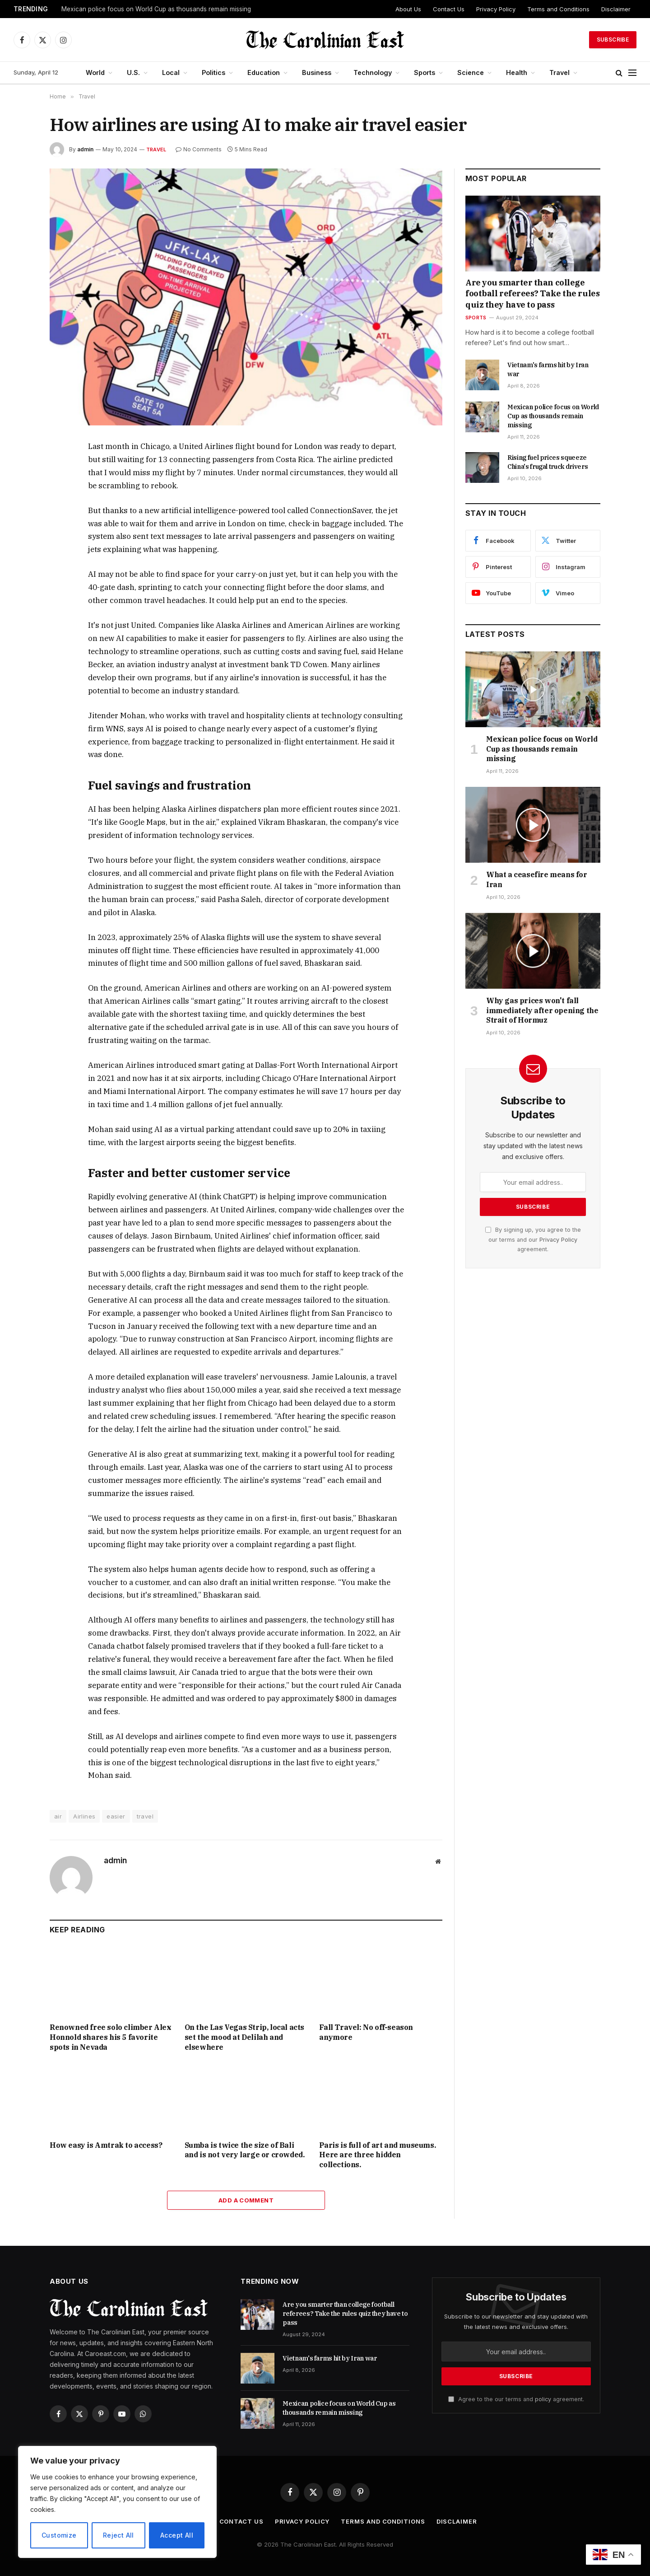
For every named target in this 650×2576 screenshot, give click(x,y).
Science (470, 72)
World (95, 72)
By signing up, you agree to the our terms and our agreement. (533, 1239)
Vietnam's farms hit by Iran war (548, 369)
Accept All (176, 2535)
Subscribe (613, 39)
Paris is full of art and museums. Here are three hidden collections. (377, 2155)
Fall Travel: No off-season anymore (366, 2032)
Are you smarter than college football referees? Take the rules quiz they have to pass (532, 293)
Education (263, 72)
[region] (117, 2502)
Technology (372, 72)
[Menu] (632, 73)
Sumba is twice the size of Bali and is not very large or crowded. (245, 2150)
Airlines (84, 1816)
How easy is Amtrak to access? (106, 2145)
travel (145, 1816)
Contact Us (448, 9)
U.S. (133, 72)
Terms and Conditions (558, 9)
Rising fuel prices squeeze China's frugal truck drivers (547, 462)
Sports (424, 72)
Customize (59, 2535)
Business (316, 72)
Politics (213, 72)
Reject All (118, 2535)
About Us (408, 9)
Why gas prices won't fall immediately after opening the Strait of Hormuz (542, 1010)
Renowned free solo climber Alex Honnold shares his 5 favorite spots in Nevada (111, 2037)
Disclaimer (616, 9)
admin (85, 149)
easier (116, 1816)
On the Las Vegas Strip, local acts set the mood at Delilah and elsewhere (244, 2037)
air (58, 1816)
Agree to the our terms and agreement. (516, 2399)
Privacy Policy (495, 9)
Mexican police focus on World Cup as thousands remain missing (156, 9)
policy (543, 2399)
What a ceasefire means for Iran (536, 879)
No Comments (199, 149)
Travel (559, 72)
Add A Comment (246, 2200)
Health (516, 72)
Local (171, 72)
